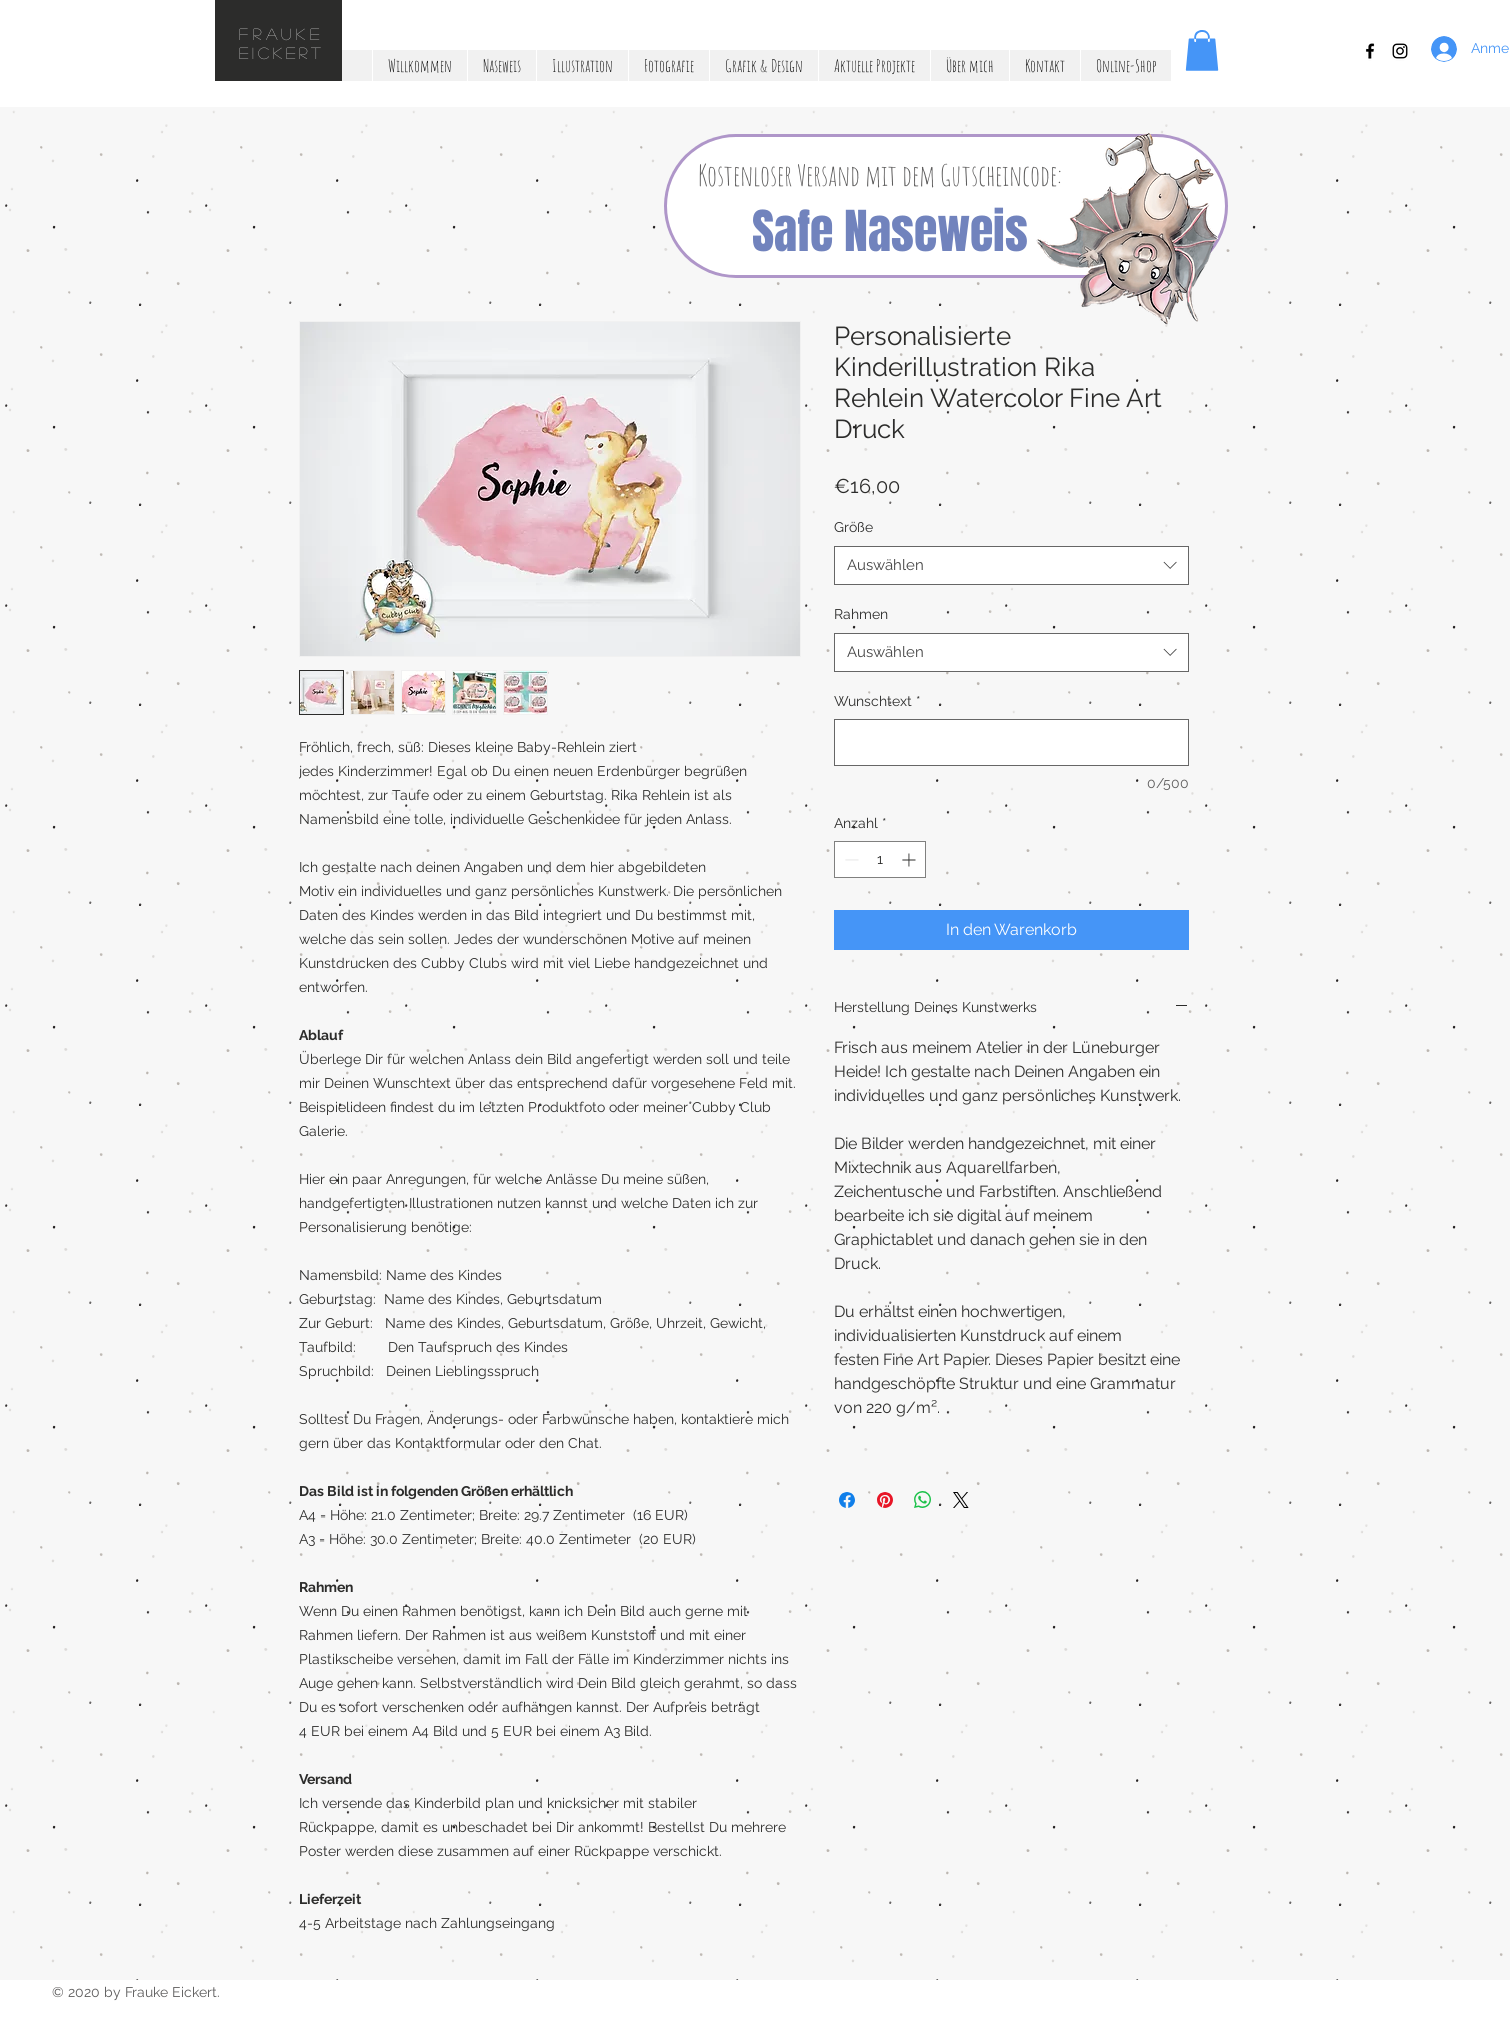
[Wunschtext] (1011, 742)
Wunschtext (877, 701)
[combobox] (1011, 565)
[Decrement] (849, 859)
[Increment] (910, 859)
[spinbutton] (880, 859)
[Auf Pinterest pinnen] (885, 1500)
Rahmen (861, 614)
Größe (853, 527)
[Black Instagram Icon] (1400, 51)
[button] (1202, 50)
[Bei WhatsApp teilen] (923, 1500)
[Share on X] (961, 1500)
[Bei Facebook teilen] (847, 1500)
